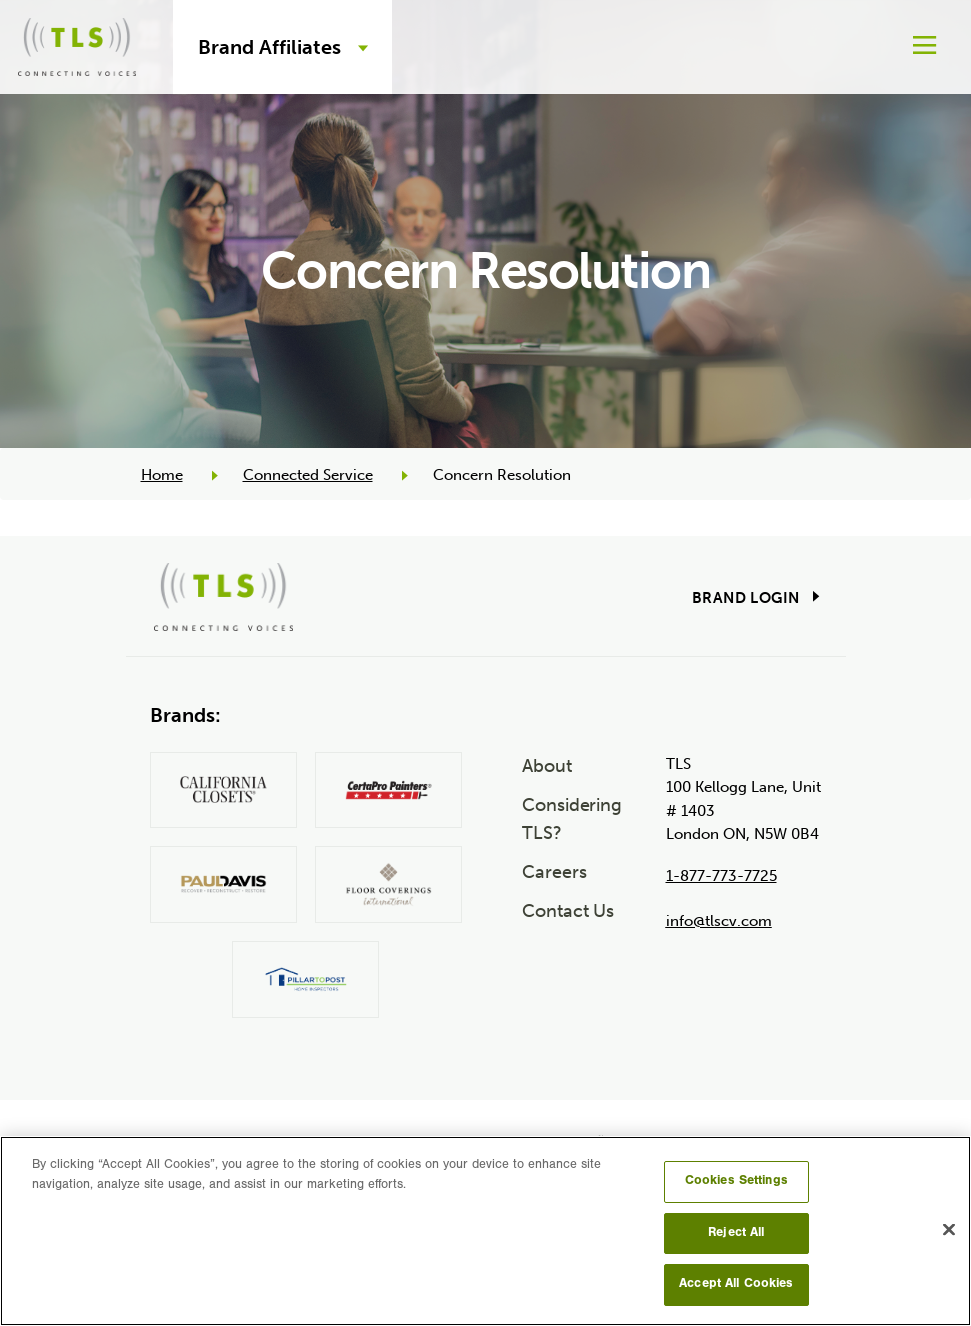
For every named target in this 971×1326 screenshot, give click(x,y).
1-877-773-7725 (721, 876)
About (547, 766)
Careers (554, 872)
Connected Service (308, 475)
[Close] (949, 1230)
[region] (485, 1231)
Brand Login (745, 598)
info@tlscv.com (719, 921)
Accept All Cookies (736, 1284)
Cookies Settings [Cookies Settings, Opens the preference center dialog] (736, 1181)
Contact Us (568, 911)
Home (162, 475)
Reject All (736, 1233)
